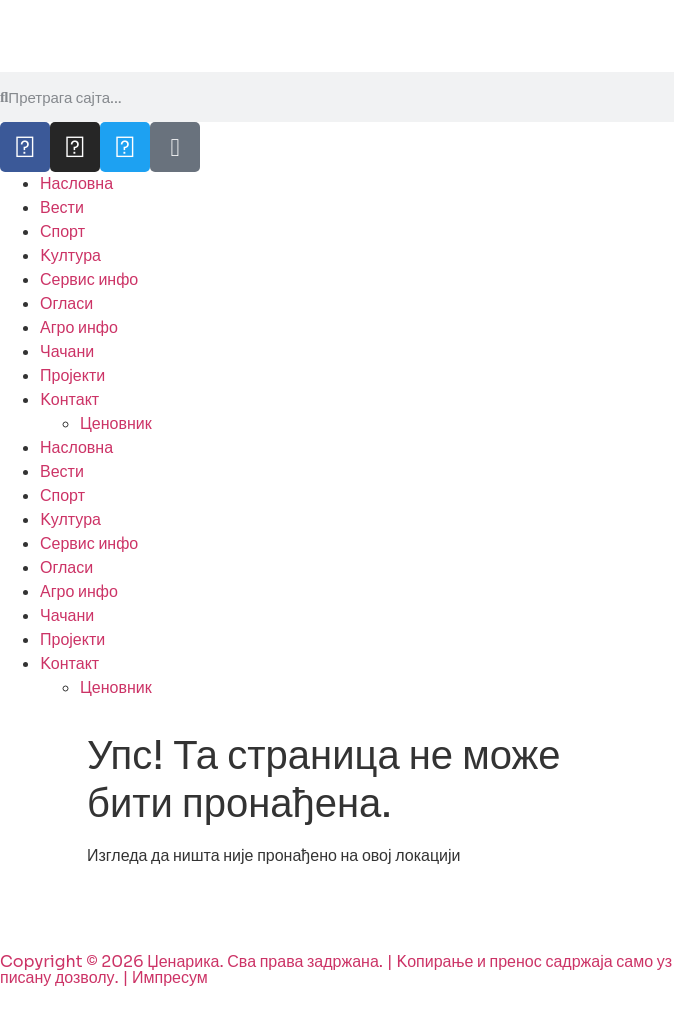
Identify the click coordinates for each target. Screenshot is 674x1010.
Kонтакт (69, 399)
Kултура (70, 255)
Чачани (67, 351)
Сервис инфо (89, 279)
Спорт (62, 231)
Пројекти (72, 375)
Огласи (66, 303)
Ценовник (116, 423)
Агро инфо (79, 327)
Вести (62, 207)
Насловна (76, 183)
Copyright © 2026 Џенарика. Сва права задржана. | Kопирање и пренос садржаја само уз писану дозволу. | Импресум (336, 969)
